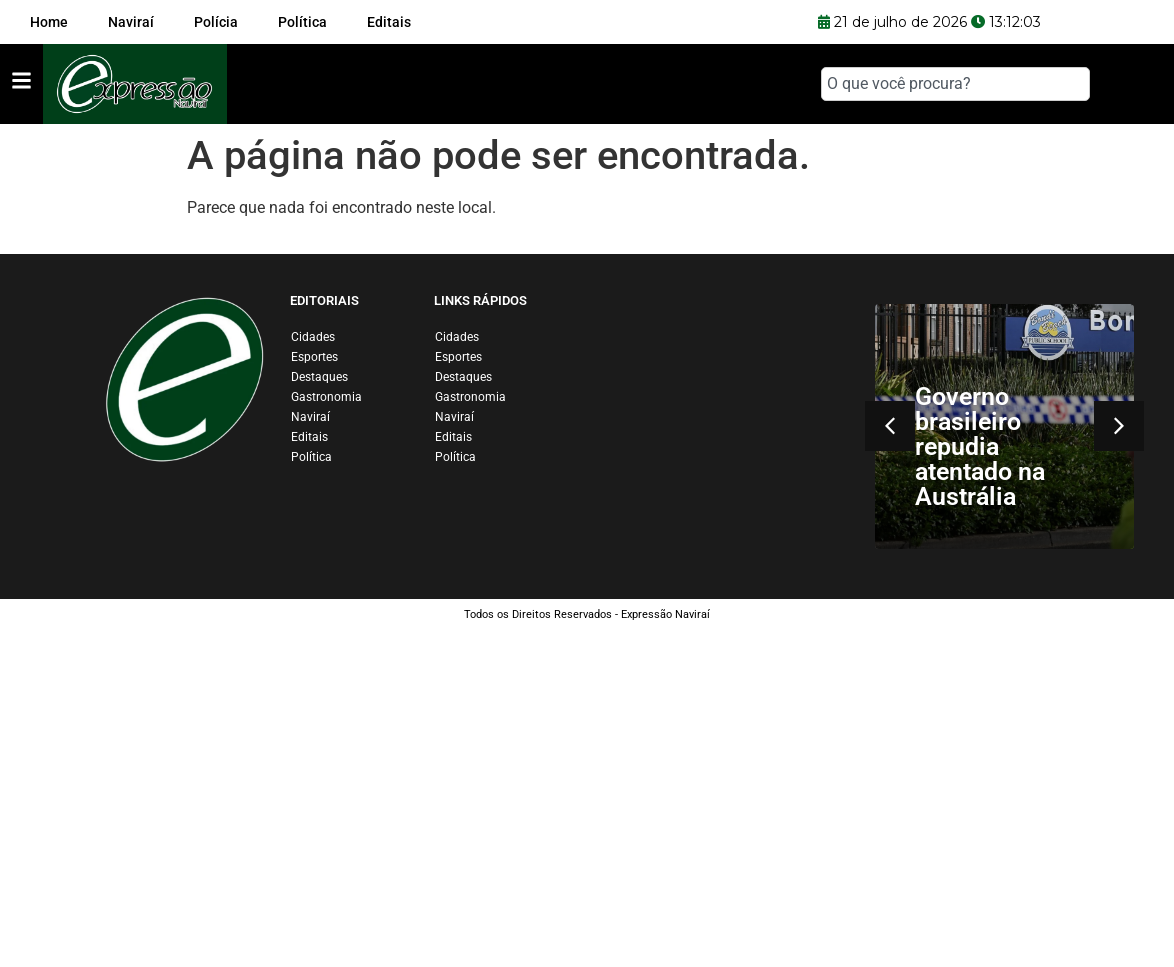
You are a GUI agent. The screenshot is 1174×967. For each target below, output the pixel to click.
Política (311, 457)
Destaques (319, 377)
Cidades (313, 337)
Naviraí (310, 417)
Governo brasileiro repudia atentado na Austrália (980, 446)
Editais (309, 437)
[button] (890, 426)
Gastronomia (326, 397)
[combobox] (955, 84)
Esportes (314, 357)
